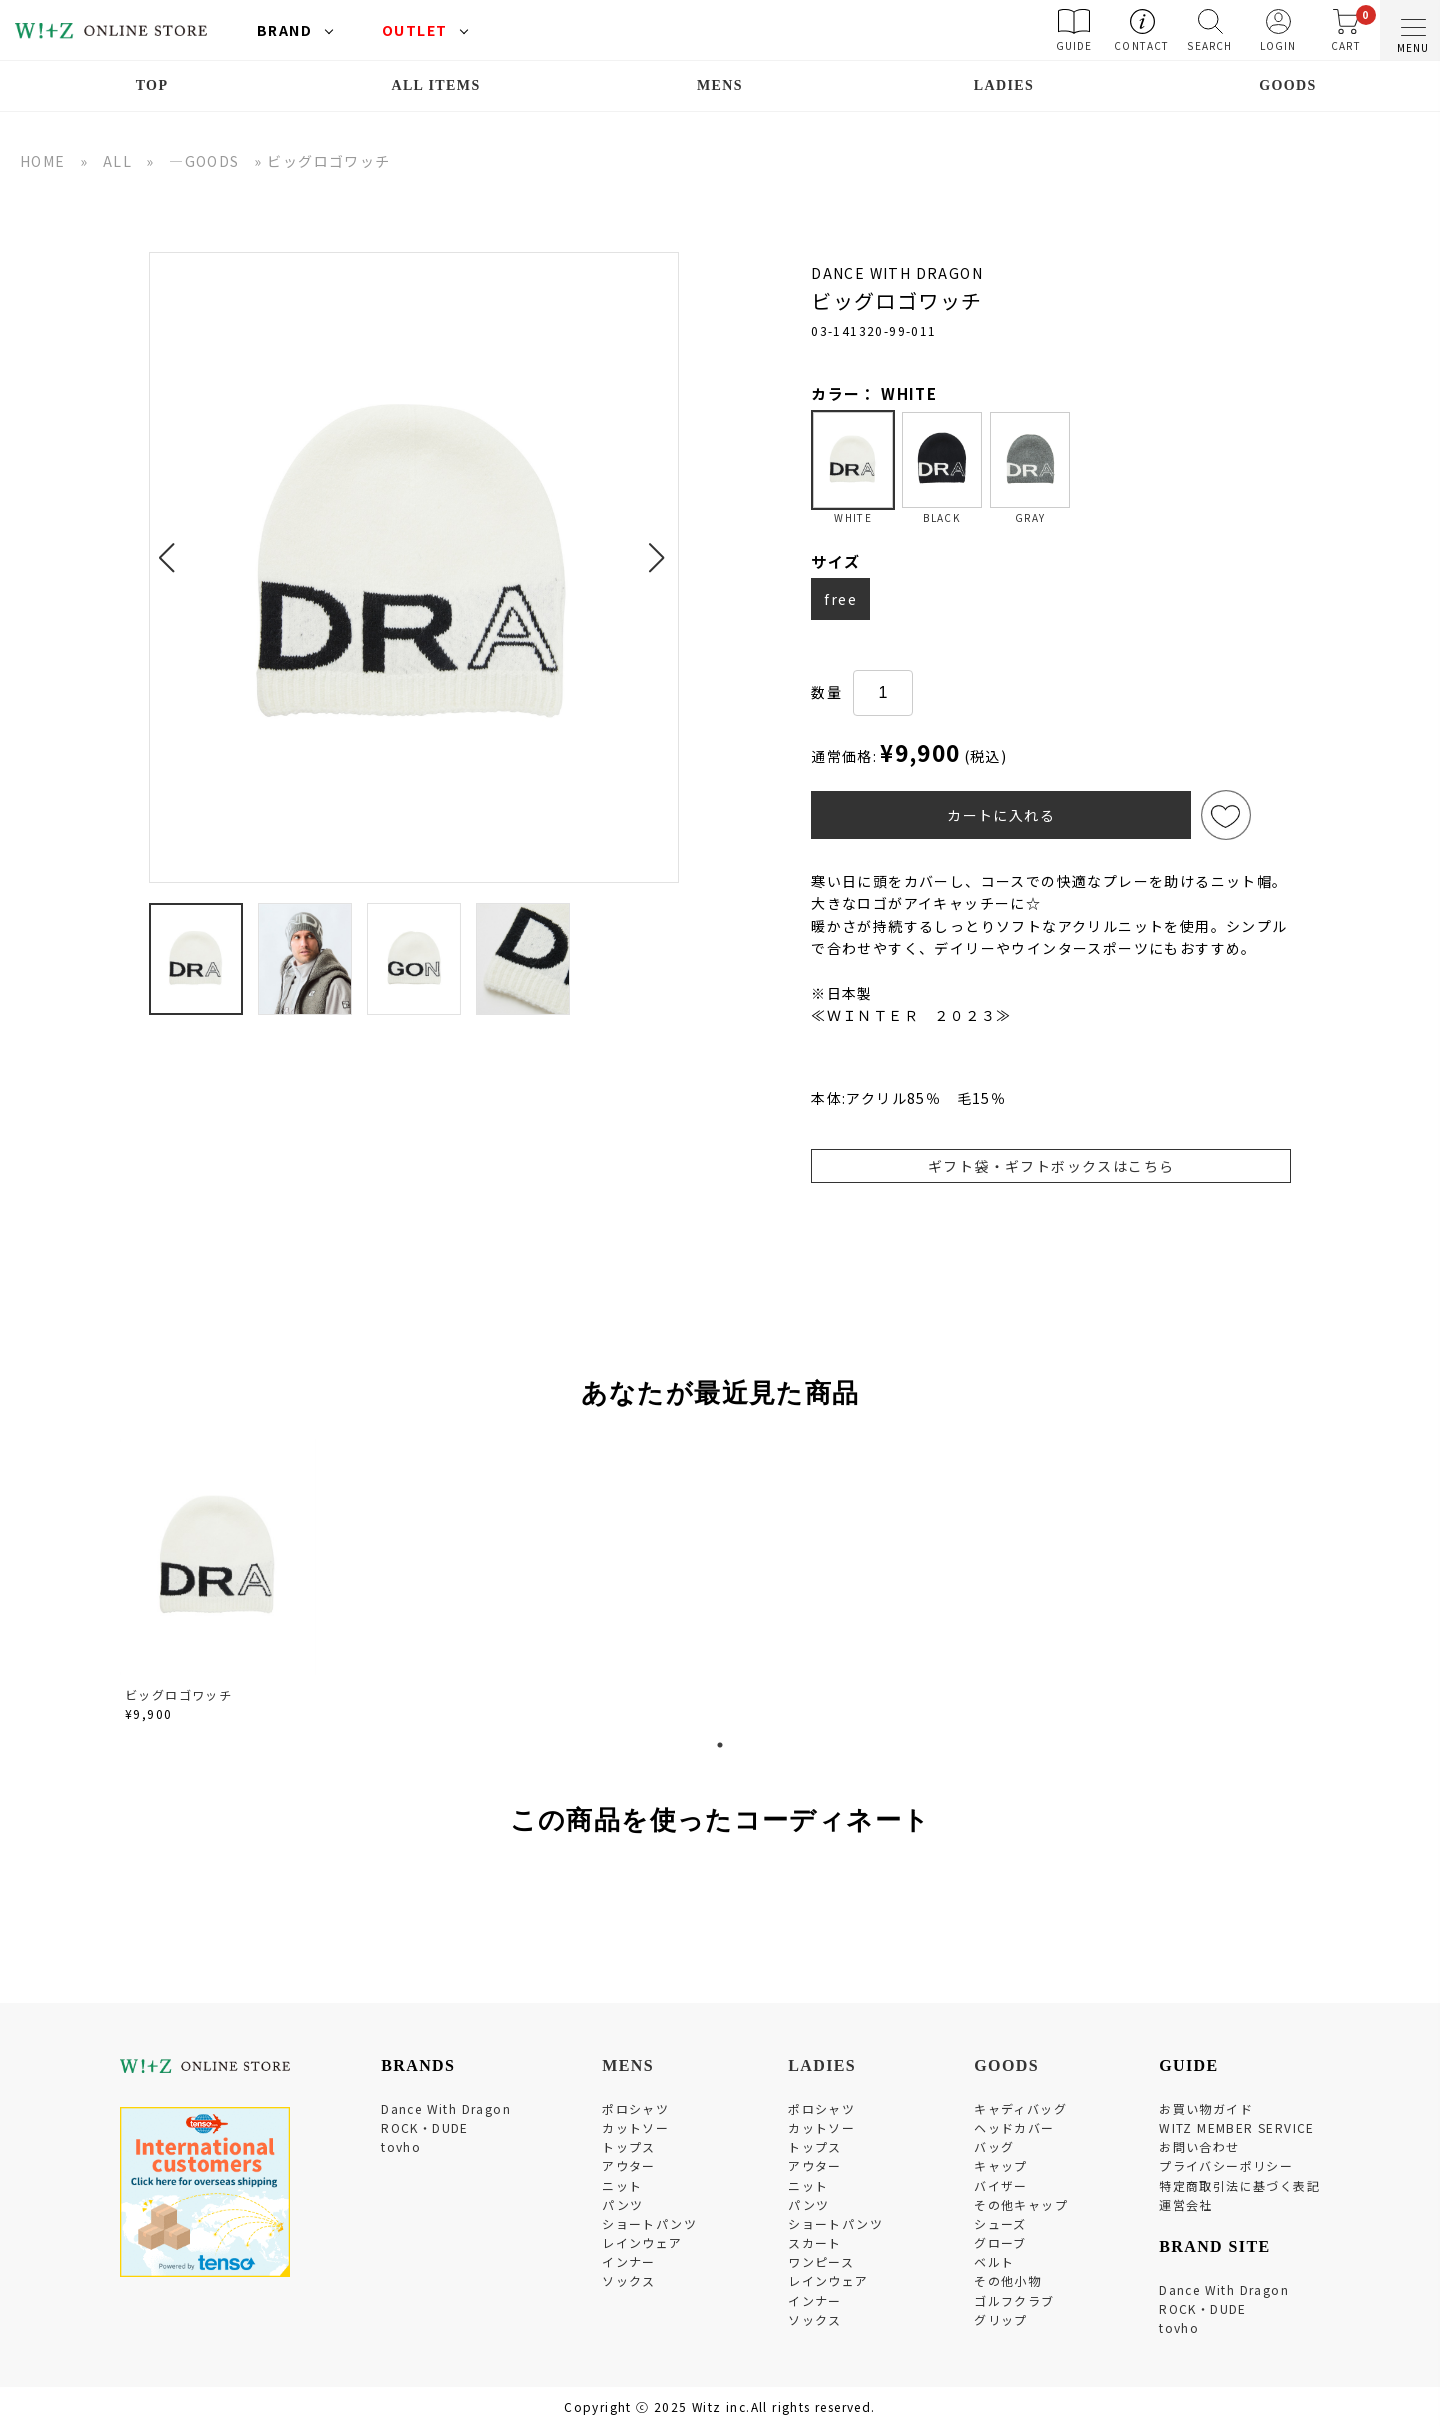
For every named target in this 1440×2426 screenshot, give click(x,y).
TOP (152, 85)
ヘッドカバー (1014, 2127)
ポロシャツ (635, 2108)
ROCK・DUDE (425, 2127)
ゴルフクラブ (1014, 2300)
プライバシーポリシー (1226, 2165)
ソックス (629, 2280)
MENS (720, 85)
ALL (117, 161)
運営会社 (1186, 2204)
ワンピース (821, 2261)
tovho (401, 2146)
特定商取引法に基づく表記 (1239, 2185)
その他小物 (1007, 2280)
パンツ (622, 2204)
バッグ (994, 2146)
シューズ (1000, 2223)
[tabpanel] (220, 1583)
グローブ (1000, 2242)
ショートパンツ (649, 2223)
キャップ (1001, 2165)
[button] (172, 546)
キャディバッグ (1020, 2108)
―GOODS (204, 161)
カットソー (635, 2127)
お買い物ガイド (1206, 2108)
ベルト (994, 2261)
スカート (815, 2242)
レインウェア (642, 2242)
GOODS (1288, 85)
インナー (629, 2261)
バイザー (1001, 2185)
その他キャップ (1021, 2204)
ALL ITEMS (435, 85)
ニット (622, 2185)
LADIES (1004, 85)
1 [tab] (720, 1745)
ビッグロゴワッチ (178, 1694)
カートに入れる (1001, 815)
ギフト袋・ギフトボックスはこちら (1051, 1166)
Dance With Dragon (446, 2108)
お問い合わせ (1199, 2146)
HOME (43, 161)
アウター (629, 2165)
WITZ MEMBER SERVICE (1237, 2127)
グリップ (1001, 2319)
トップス (629, 2146)
